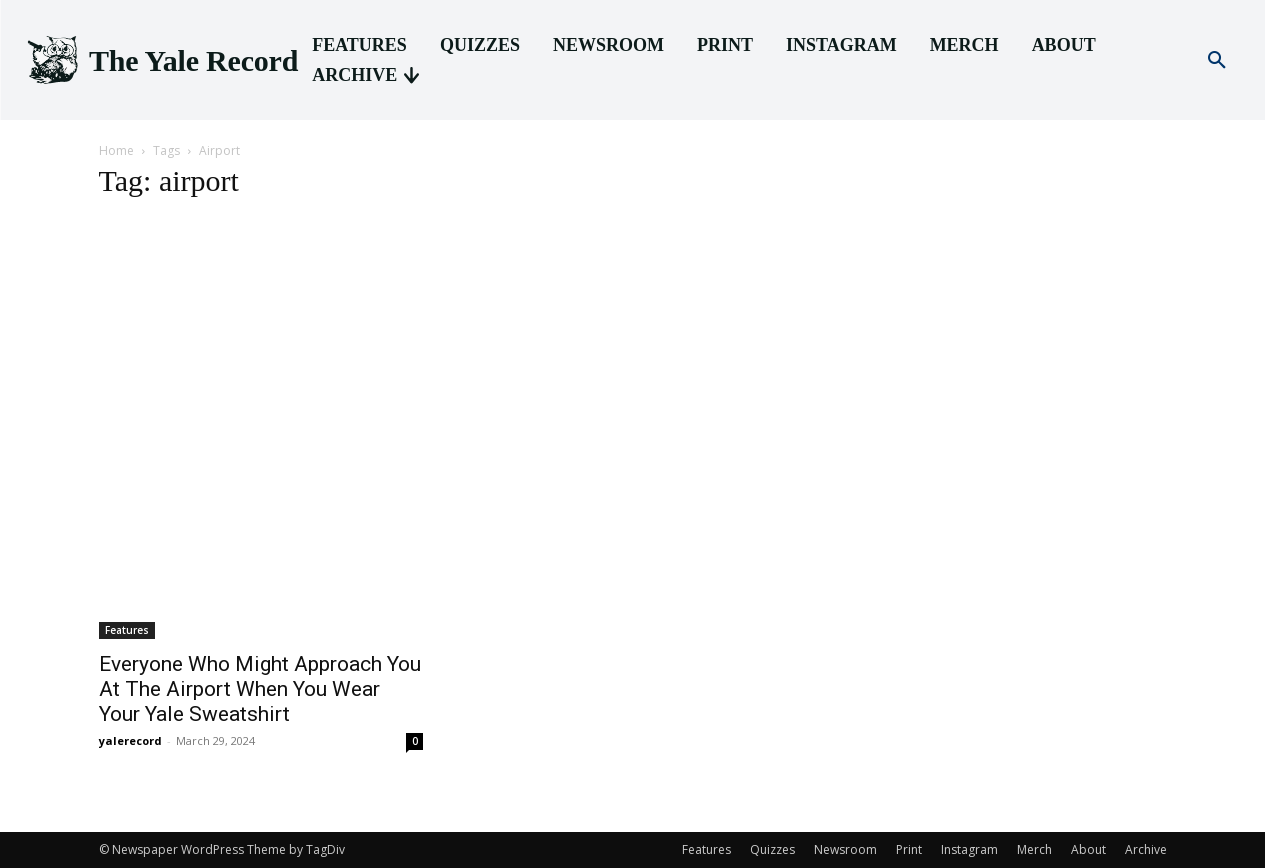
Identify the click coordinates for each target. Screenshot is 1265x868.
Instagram (969, 849)
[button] (1217, 61)
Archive (1146, 849)
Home (116, 150)
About (1088, 849)
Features (127, 630)
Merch (1034, 849)
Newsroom (845, 849)
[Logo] (161, 60)
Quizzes (772, 849)
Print (909, 849)
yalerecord (130, 740)
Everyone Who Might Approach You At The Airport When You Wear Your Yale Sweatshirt (260, 689)
